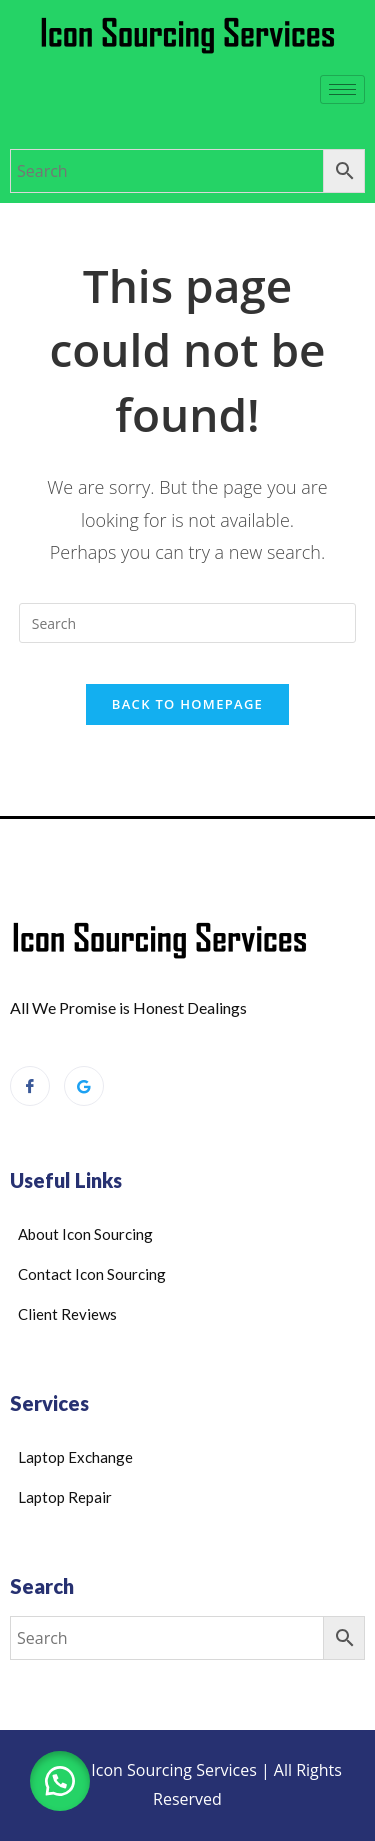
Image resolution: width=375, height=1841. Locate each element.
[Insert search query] (188, 623)
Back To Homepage (187, 704)
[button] (60, 1781)
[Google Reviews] (84, 1086)
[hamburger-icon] (342, 89)
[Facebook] (30, 1086)
